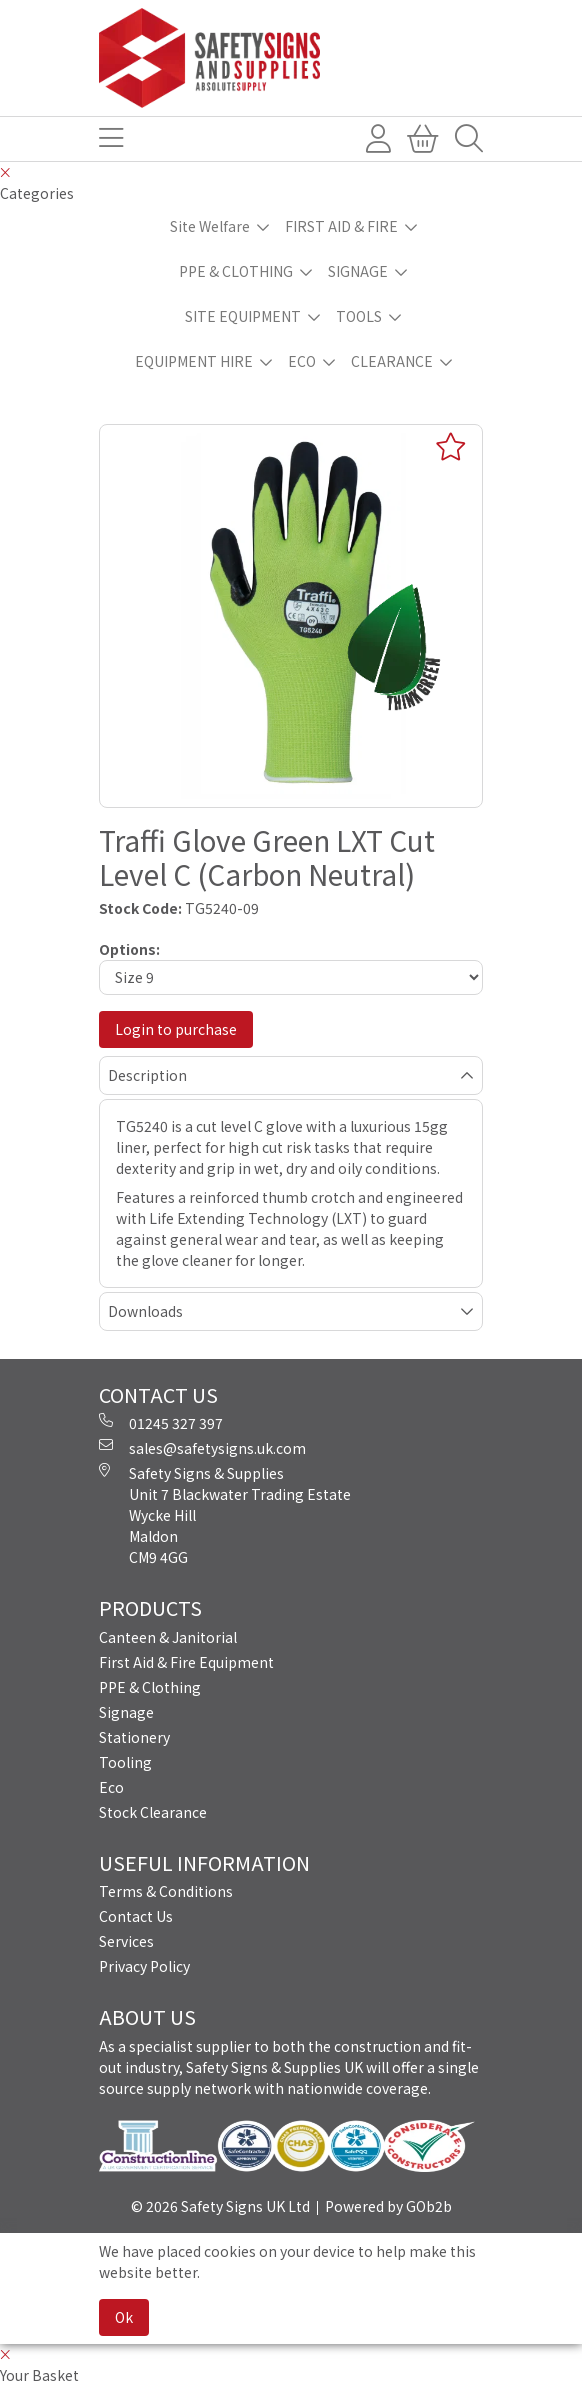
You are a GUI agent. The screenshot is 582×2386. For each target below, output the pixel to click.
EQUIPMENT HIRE (194, 361)
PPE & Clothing (150, 1687)
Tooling (125, 1762)
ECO (302, 361)
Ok (124, 2317)
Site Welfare (210, 226)
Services (126, 1941)
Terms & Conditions (166, 1891)
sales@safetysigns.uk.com (202, 1448)
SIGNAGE (358, 271)
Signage (126, 1712)
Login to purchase (176, 1029)
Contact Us (136, 1916)
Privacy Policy (144, 1966)
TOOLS (359, 316)
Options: (129, 949)
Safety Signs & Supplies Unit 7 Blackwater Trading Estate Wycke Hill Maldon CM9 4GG (225, 1515)
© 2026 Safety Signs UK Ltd (220, 2206)
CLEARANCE (392, 361)
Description (147, 1075)
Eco (111, 1787)
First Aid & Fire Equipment (186, 1662)
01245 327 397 (161, 1423)
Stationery (134, 1737)
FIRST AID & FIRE (341, 226)
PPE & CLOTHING (236, 271)
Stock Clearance (153, 1812)
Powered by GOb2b (388, 2206)
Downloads (145, 1311)
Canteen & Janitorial (168, 1637)
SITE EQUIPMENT (243, 316)
